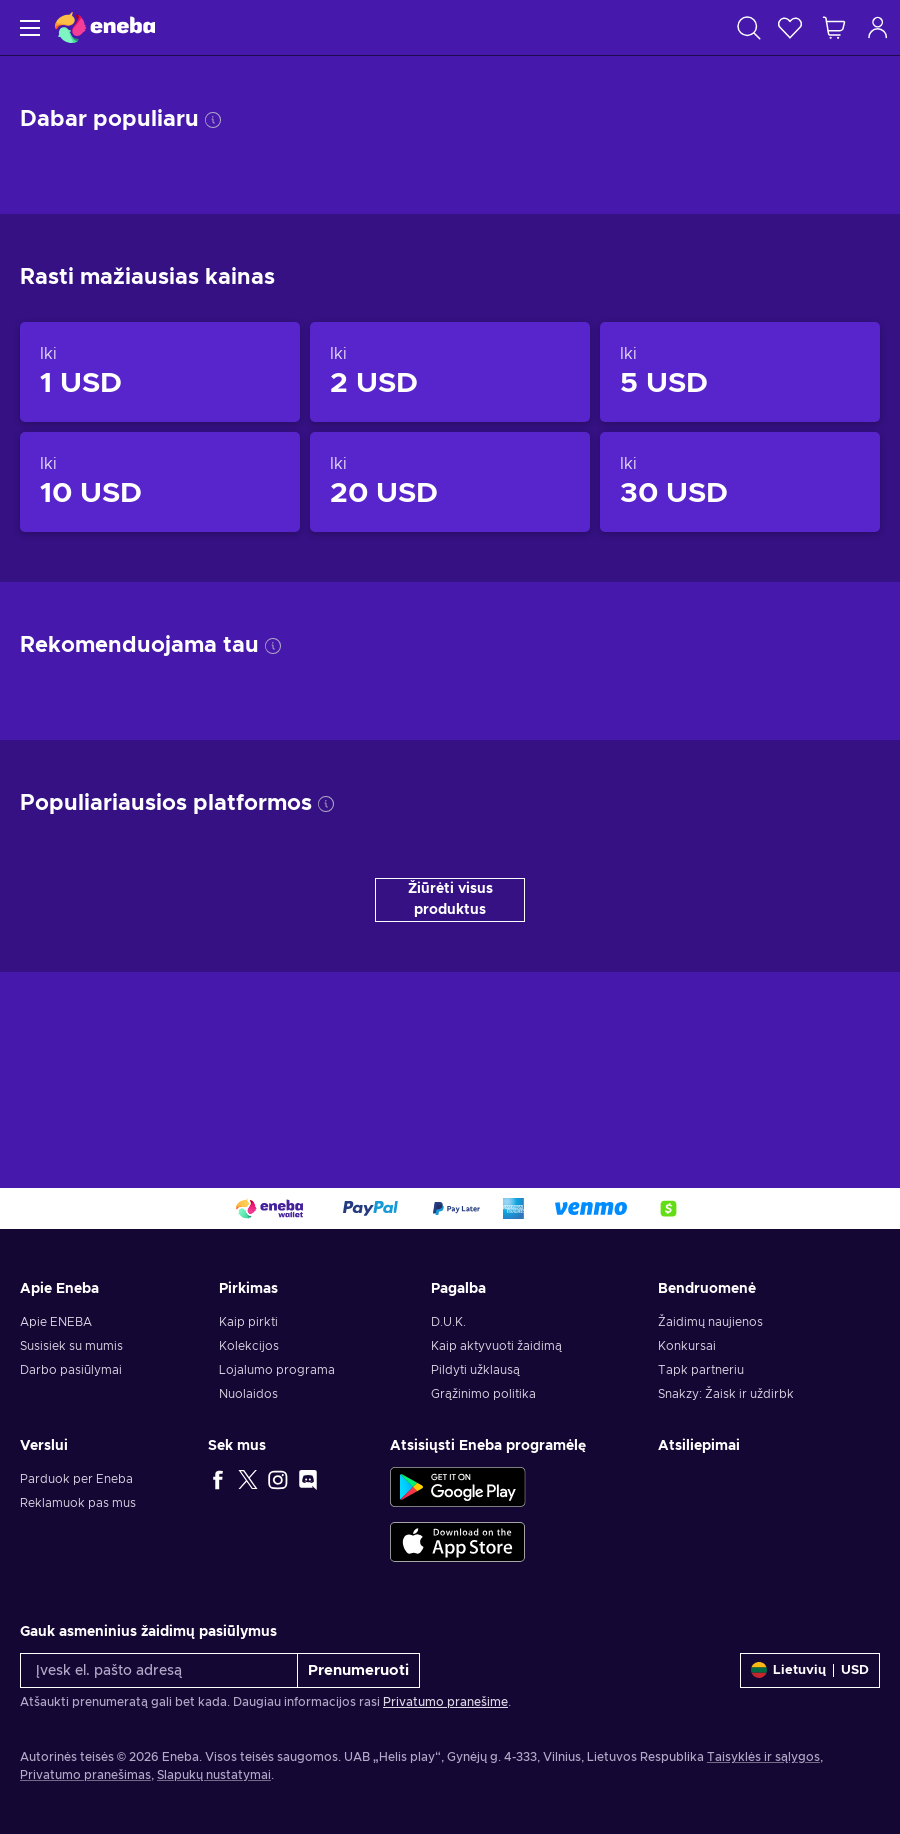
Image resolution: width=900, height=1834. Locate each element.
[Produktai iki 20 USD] (450, 482)
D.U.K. (448, 1322)
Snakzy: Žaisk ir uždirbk (726, 1394)
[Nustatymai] (810, 1670)
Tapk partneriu (701, 1370)
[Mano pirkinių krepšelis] (834, 27)
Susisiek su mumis (71, 1346)
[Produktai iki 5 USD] (740, 372)
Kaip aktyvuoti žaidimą (496, 1346)
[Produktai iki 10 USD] (160, 482)
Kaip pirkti (248, 1322)
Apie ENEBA (56, 1322)
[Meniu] (27, 27)
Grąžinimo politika (483, 1394)
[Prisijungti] (878, 27)
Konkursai (687, 1346)
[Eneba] (105, 27)
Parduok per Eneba (76, 1479)
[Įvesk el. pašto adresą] (159, 1670)
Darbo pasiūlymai (71, 1370)
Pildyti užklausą (475, 1370)
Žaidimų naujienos (710, 1322)
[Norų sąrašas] (790, 27)
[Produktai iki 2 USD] (450, 372)
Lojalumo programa (277, 1370)
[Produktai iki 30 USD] (740, 482)
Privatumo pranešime (445, 1702)
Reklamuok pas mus (78, 1503)
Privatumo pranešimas (85, 1775)
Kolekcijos (249, 1346)
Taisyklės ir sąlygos (763, 1757)
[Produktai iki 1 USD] (160, 372)
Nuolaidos (248, 1394)
